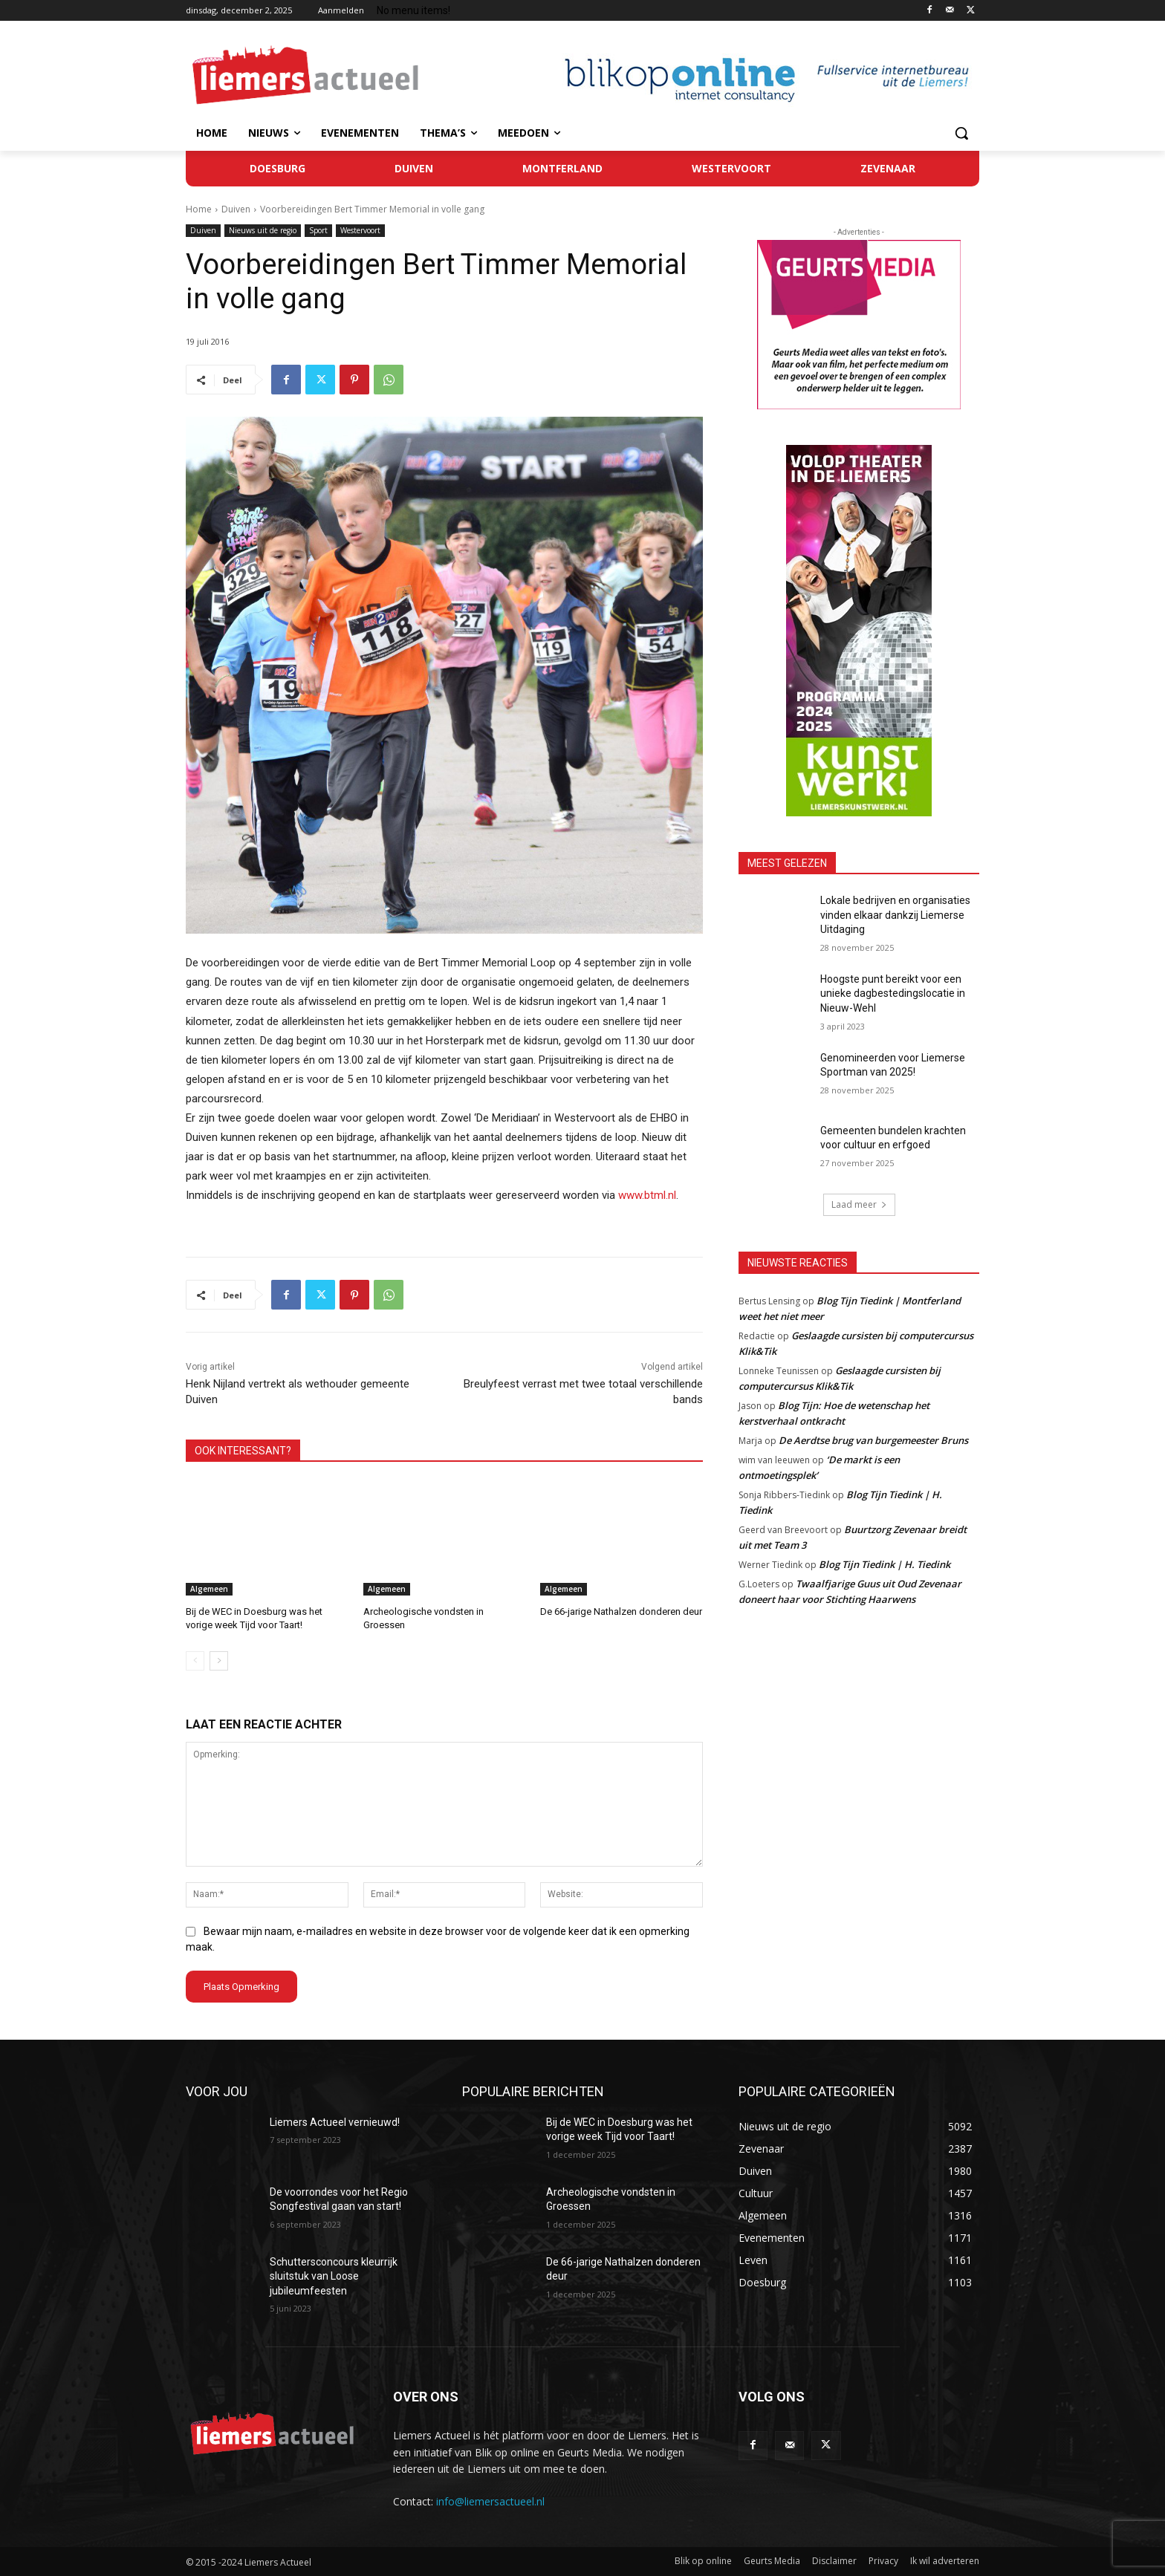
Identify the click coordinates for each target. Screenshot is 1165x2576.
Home (199, 209)
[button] (961, 133)
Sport (318, 230)
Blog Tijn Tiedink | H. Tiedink (884, 1564)
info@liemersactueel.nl (490, 2501)
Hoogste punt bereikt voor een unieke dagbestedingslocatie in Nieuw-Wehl (892, 993)
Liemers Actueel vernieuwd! (335, 2121)
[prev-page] (195, 1661)
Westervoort (360, 230)
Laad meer (859, 1204)
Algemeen (209, 1589)
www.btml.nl (647, 1195)
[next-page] (219, 1661)
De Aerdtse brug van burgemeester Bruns (873, 1440)
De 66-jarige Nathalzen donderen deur (621, 1611)
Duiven (235, 209)
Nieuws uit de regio (262, 230)
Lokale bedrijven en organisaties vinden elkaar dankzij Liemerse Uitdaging (895, 914)
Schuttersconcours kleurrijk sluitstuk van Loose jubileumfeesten (333, 2276)
